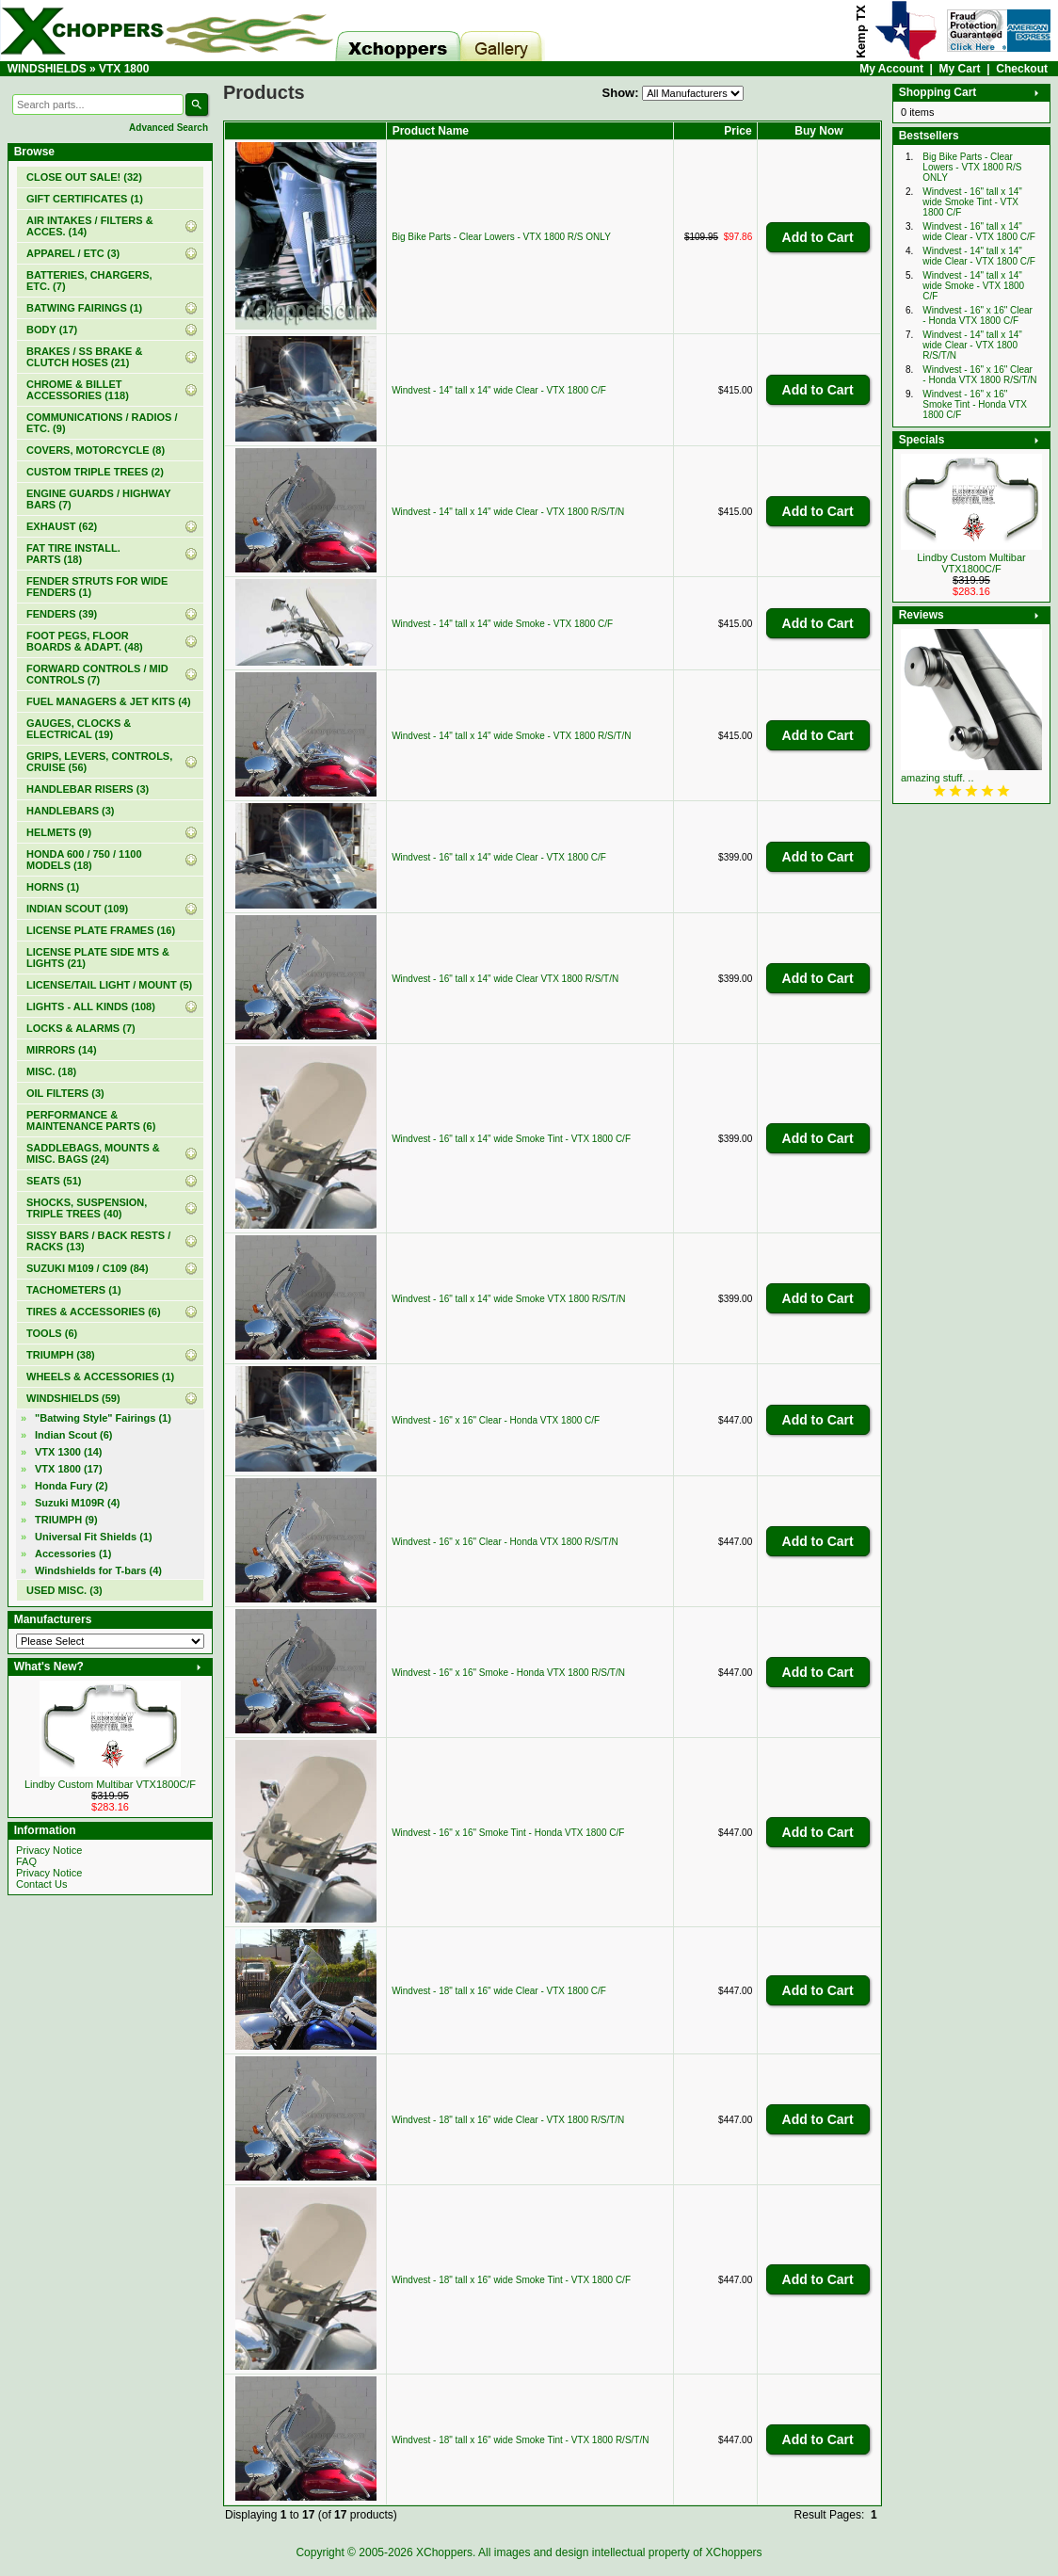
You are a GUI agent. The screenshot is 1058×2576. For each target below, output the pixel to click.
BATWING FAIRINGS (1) (84, 308)
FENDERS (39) (61, 614)
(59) (73, 1398)
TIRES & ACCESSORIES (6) (93, 1311)
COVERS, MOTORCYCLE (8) (95, 450)
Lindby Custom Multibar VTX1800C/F (110, 1784)
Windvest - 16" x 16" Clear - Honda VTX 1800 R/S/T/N (505, 1542)
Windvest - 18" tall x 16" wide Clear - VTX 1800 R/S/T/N (508, 2120)
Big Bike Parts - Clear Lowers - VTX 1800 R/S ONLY (501, 237)
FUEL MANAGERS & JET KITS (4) (108, 701)
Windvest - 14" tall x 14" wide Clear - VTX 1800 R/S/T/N (508, 512)
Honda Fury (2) (71, 1485)
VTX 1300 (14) (69, 1451)
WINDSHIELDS (47, 68)
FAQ (26, 1861)
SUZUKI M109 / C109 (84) (87, 1268)
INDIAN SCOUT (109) (77, 908)
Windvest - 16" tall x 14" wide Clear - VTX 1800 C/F (499, 857)
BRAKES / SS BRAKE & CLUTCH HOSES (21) (84, 357)
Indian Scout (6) (74, 1435)
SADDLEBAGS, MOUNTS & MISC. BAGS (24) (93, 1153)
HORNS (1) (52, 887)
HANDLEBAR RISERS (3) (87, 789)
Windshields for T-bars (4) (98, 1570)
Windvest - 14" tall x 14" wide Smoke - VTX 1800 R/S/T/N (511, 736)
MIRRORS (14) (61, 1049)
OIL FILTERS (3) (65, 1093)
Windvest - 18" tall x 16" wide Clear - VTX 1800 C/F (499, 1991)
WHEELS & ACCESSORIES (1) (100, 1376)
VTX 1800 (124, 68)
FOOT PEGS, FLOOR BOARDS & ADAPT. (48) (84, 641)
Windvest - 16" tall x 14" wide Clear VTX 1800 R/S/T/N (505, 979)
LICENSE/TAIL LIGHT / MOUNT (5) (109, 984)
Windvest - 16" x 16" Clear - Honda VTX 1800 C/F (496, 1420)
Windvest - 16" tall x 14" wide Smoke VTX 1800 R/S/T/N (508, 1299)
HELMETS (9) (58, 832)
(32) (84, 177)
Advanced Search (168, 127)
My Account (891, 68)
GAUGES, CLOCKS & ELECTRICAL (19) (78, 728)
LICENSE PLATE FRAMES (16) (100, 930)
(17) (69, 1468)
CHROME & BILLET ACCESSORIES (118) (77, 389)
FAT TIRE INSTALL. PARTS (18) (73, 553)
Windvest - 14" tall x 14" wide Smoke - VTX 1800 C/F (502, 624)
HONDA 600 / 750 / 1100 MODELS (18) (84, 859)
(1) (84, 198)
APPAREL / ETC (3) (73, 253)
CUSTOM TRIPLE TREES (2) (95, 471)
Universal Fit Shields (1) (93, 1536)
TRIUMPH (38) (60, 1354)
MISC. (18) (51, 1071)
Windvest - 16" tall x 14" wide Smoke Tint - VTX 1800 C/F (511, 1139)
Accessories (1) (73, 1553)
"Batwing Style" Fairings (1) (103, 1418)
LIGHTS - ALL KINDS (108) (90, 1006)
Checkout (1022, 68)
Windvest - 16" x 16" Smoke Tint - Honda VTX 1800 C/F (508, 1832)
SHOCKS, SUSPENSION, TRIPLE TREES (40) (86, 1208)
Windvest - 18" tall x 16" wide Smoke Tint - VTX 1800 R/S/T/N (520, 2440)
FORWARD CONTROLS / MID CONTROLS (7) (97, 674)
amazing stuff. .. (937, 777)
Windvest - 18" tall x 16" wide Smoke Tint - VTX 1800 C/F (511, 2280)
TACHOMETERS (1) (73, 1290)
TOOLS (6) (51, 1333)
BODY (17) (51, 329)
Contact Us (41, 1884)
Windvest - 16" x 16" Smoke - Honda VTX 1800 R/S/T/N (508, 1672)
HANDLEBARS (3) (70, 810)
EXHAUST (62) (61, 526)
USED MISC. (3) (64, 1590)
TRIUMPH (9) (66, 1519)
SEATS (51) (53, 1180)
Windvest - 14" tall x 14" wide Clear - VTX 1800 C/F (499, 390)
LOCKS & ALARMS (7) (81, 1028)
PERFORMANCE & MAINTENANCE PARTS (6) (90, 1120)
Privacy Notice (49, 1850)
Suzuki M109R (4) (77, 1502)
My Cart (960, 68)
